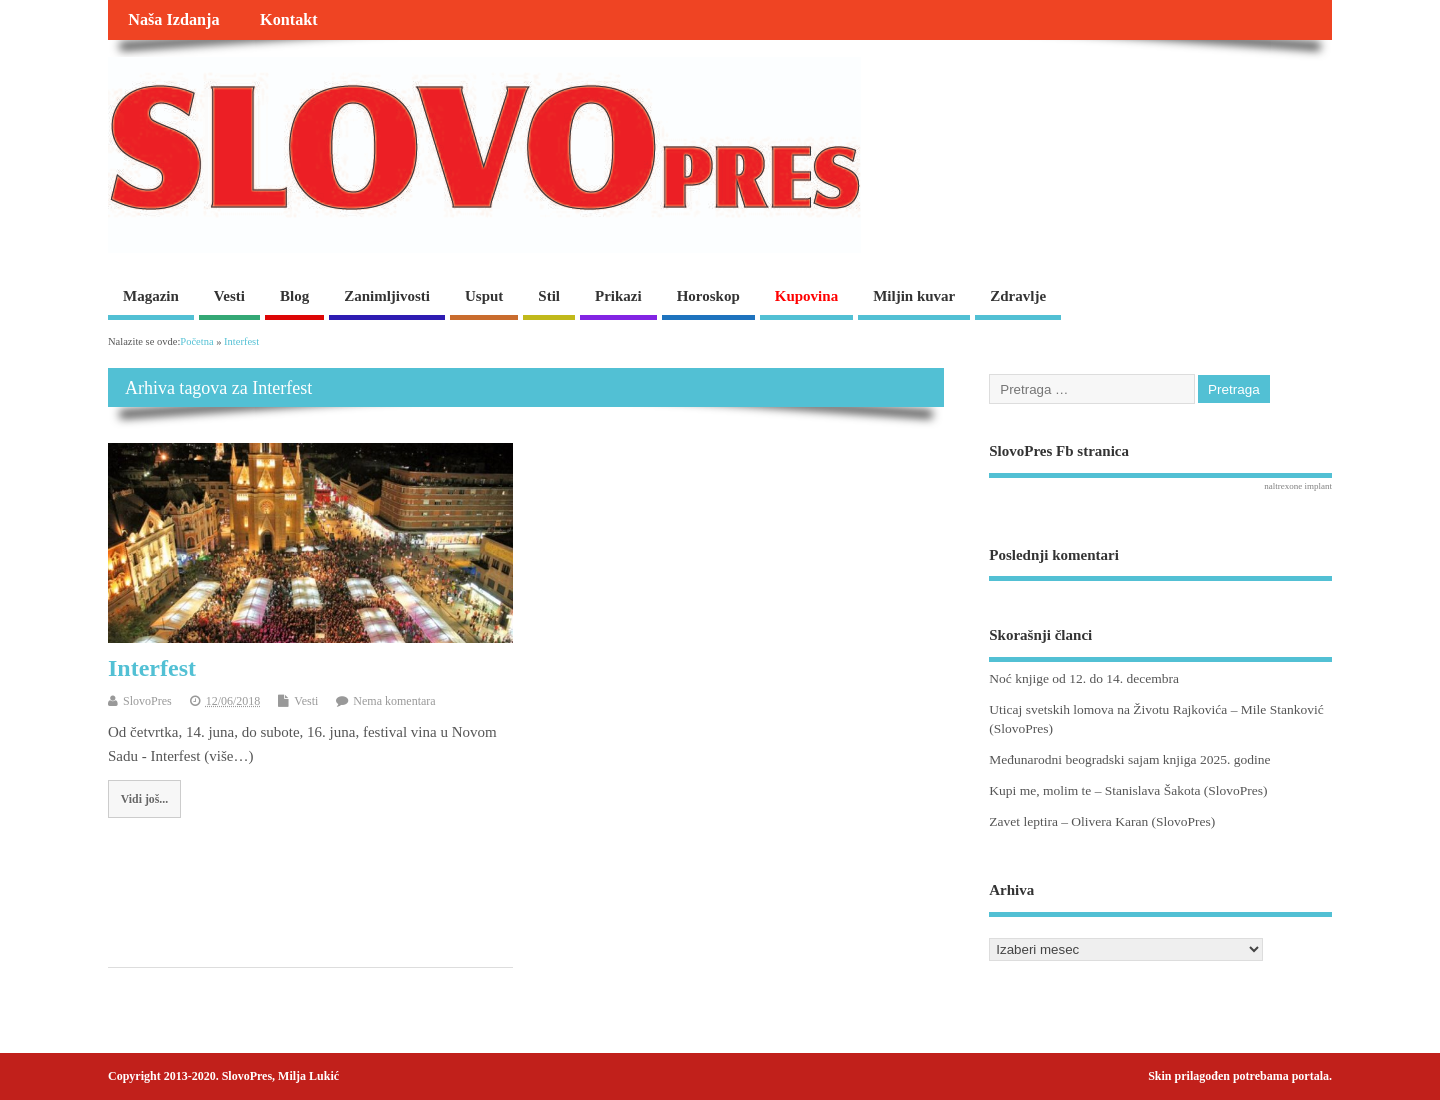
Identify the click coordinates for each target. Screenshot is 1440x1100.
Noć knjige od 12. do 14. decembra (1084, 678)
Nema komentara (394, 701)
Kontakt (289, 20)
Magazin (151, 296)
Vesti (229, 296)
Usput (484, 296)
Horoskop (708, 296)
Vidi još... (144, 799)
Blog (294, 296)
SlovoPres (147, 701)
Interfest (152, 668)
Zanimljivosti (387, 296)
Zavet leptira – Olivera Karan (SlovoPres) (1102, 821)
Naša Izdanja (173, 20)
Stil (549, 296)
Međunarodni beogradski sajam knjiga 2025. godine (1129, 759)
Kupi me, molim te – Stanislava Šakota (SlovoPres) (1128, 790)
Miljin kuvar (914, 296)
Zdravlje (1018, 296)
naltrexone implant (1298, 486)
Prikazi (618, 296)
